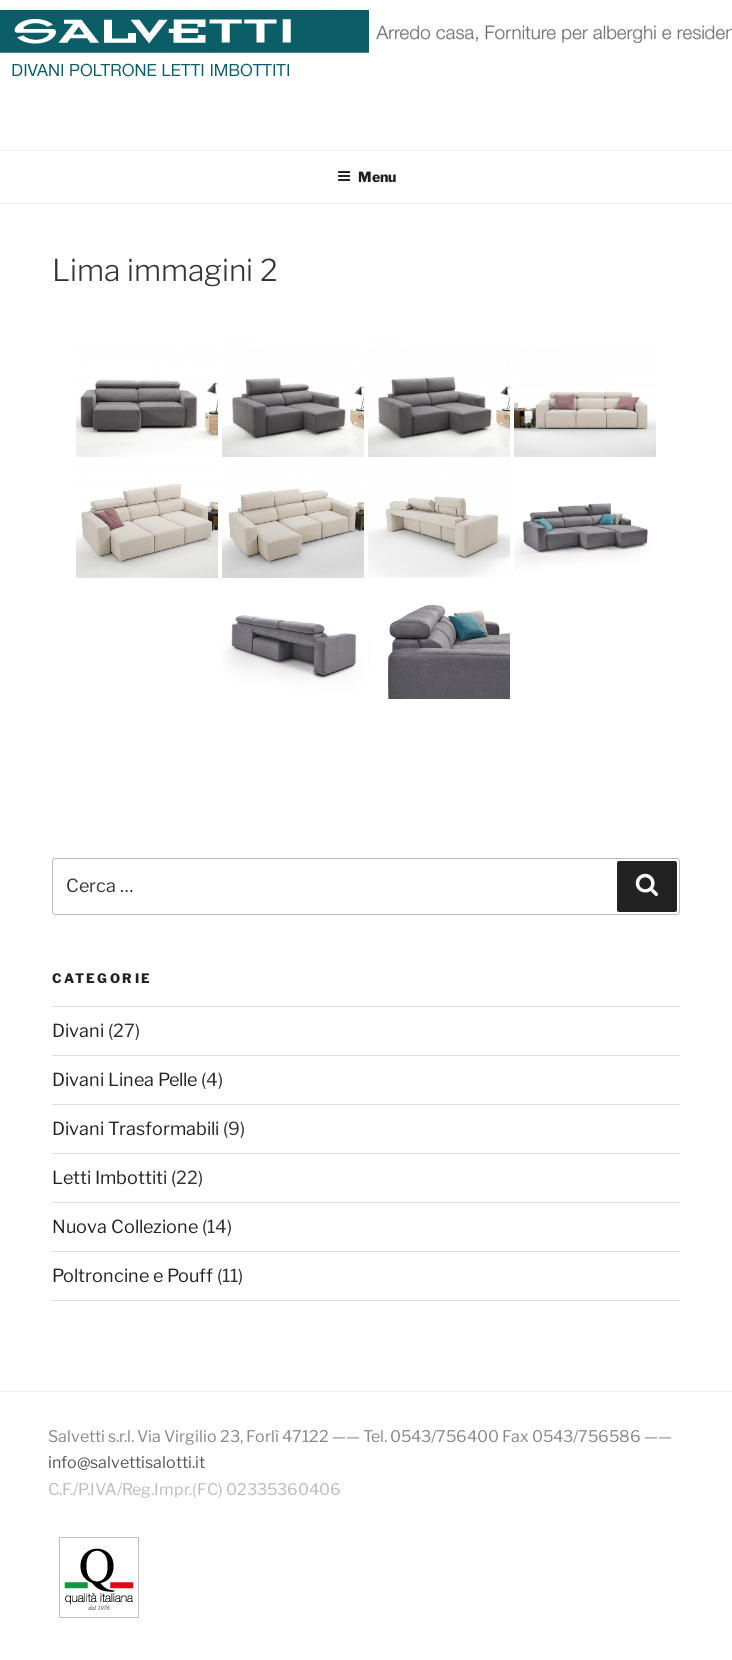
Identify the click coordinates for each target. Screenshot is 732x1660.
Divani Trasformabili (135, 1128)
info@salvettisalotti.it (126, 1462)
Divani (78, 1030)
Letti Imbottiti (109, 1177)
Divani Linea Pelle (124, 1079)
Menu (366, 176)
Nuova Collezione (125, 1226)
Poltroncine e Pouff (132, 1275)
